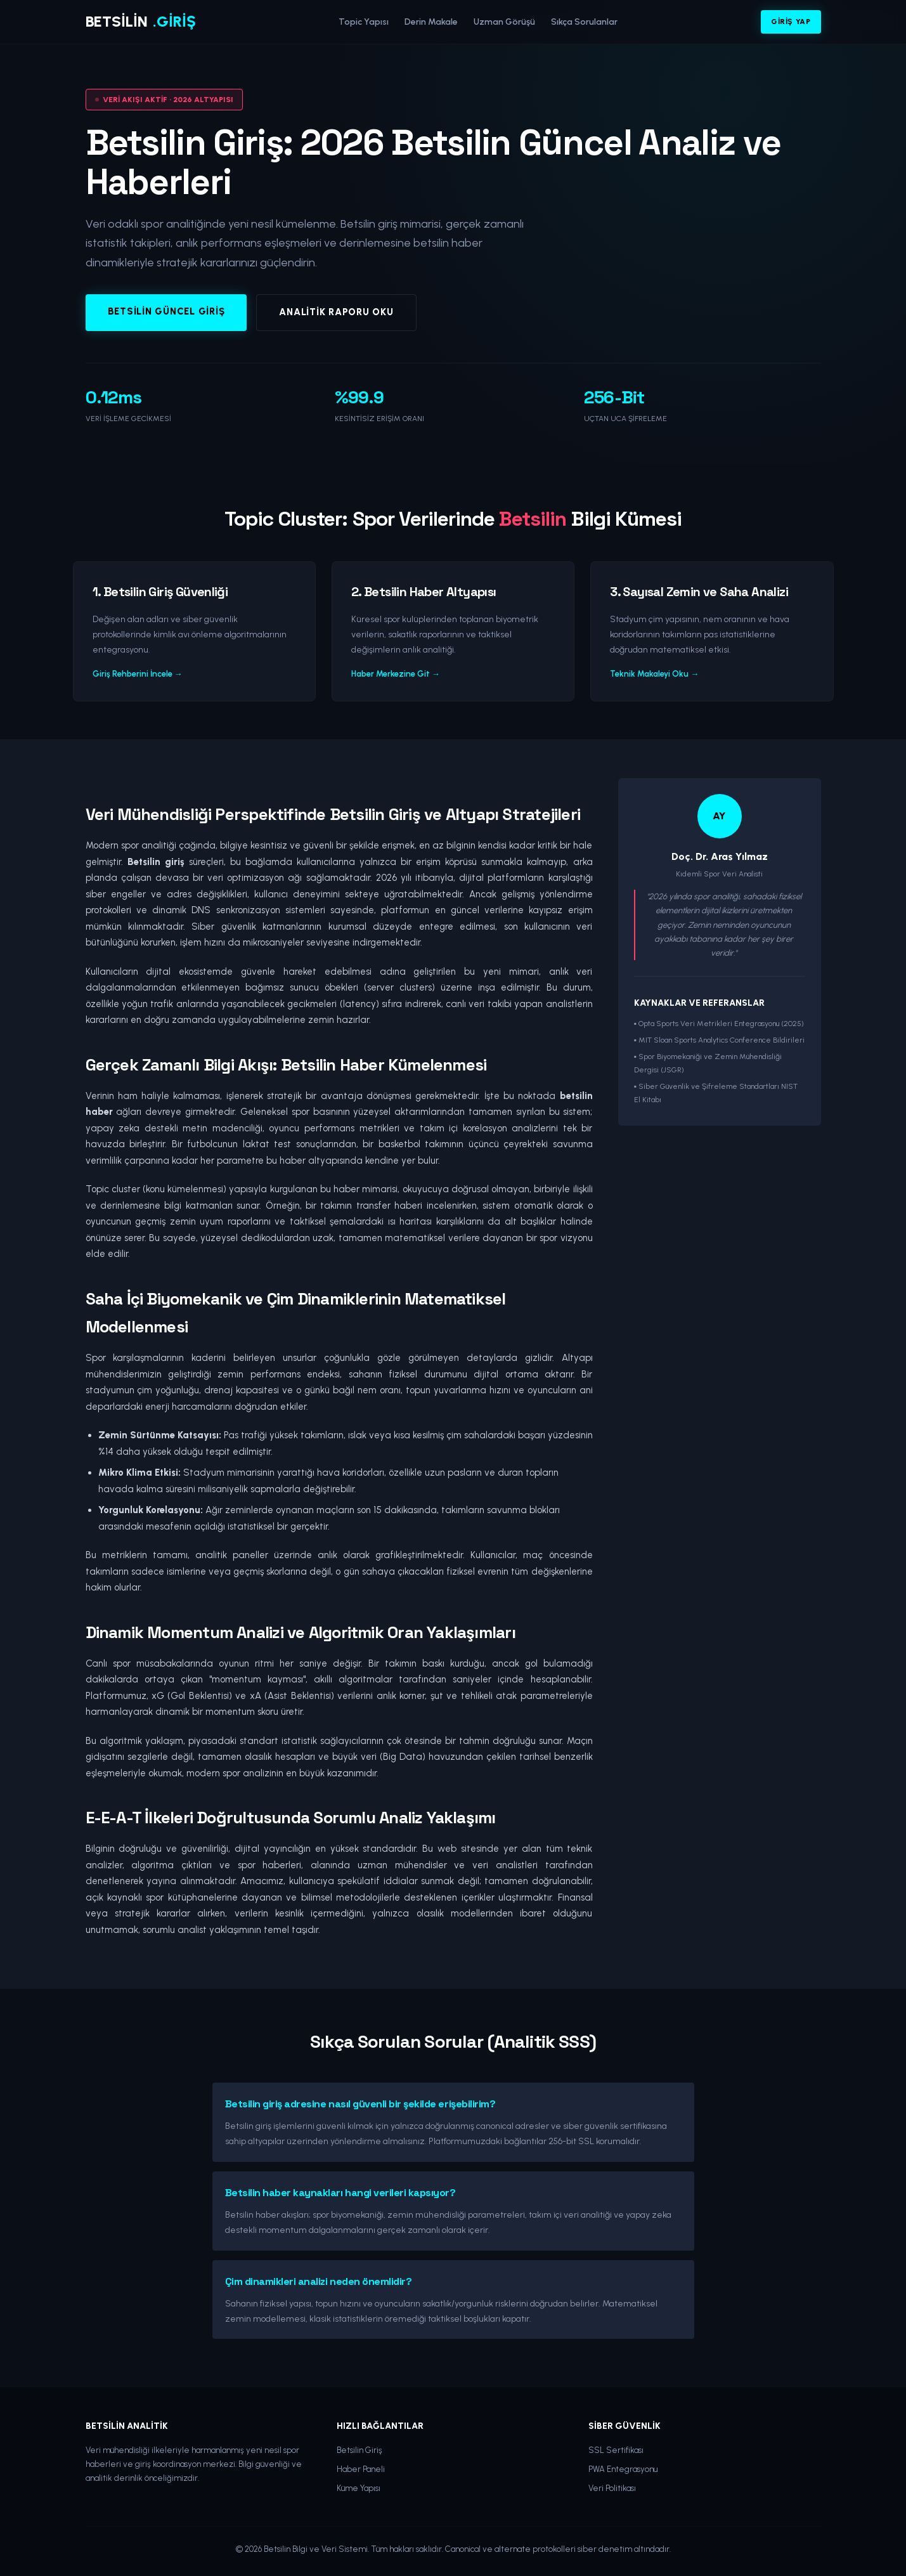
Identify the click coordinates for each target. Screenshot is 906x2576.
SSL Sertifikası (616, 2450)
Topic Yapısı (364, 21)
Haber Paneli (361, 2469)
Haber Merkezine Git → (395, 674)
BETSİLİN (141, 22)
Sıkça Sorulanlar (584, 21)
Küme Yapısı (358, 2488)
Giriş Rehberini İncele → (138, 674)
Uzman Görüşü (504, 21)
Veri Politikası (612, 2488)
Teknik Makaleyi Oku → (654, 674)
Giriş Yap (790, 21)
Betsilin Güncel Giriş (166, 311)
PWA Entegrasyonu (622, 2469)
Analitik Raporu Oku (336, 312)
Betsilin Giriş (359, 2450)
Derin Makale (431, 21)
